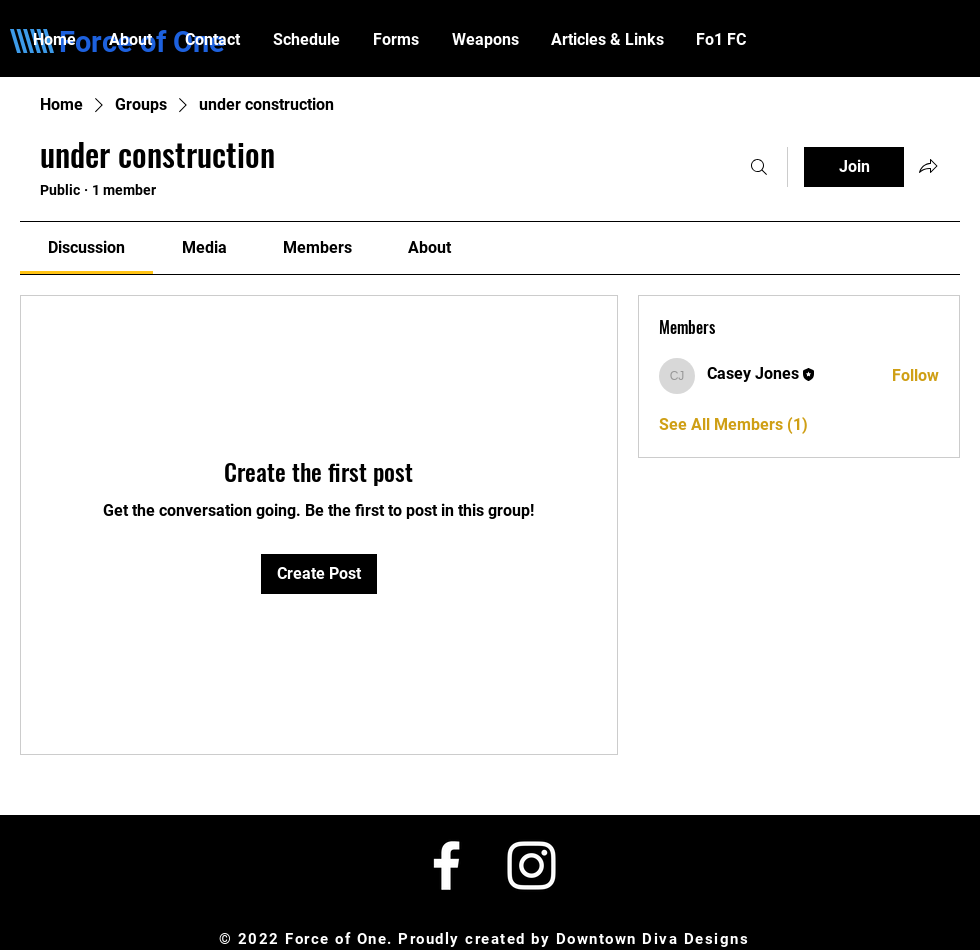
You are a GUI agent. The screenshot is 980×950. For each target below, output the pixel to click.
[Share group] (928, 166)
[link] (86, 247)
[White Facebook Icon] (446, 865)
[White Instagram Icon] (531, 865)
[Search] (759, 167)
